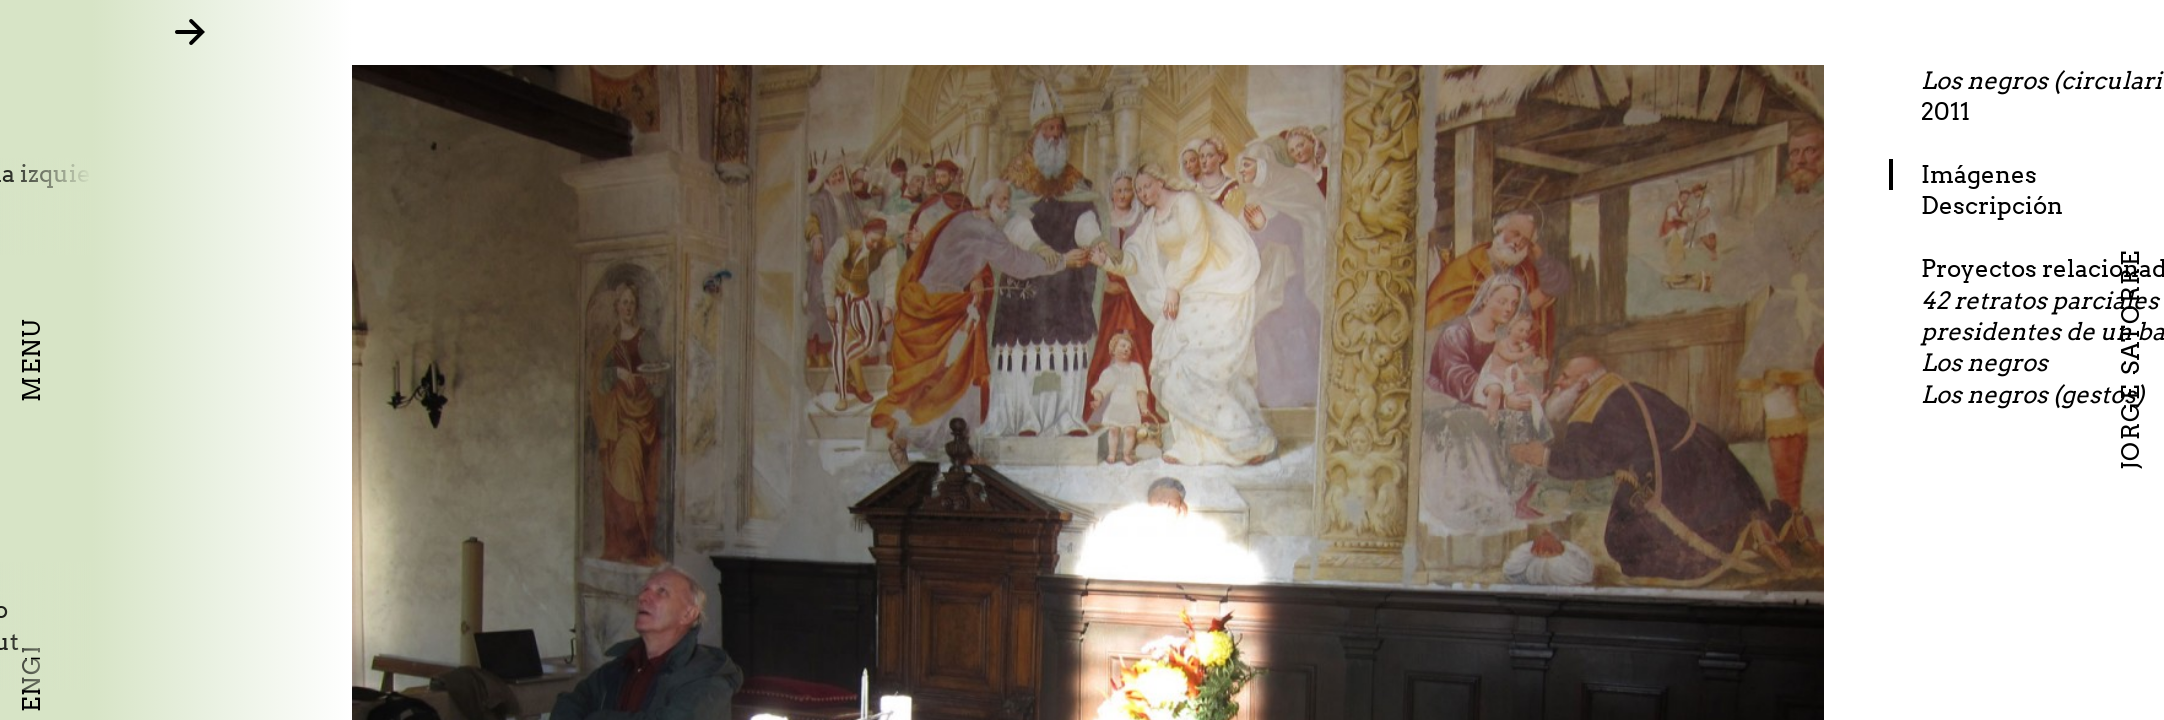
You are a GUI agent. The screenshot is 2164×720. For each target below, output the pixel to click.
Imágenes (2075, 174)
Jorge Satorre (2130, 360)
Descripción (2088, 205)
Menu (31, 360)
